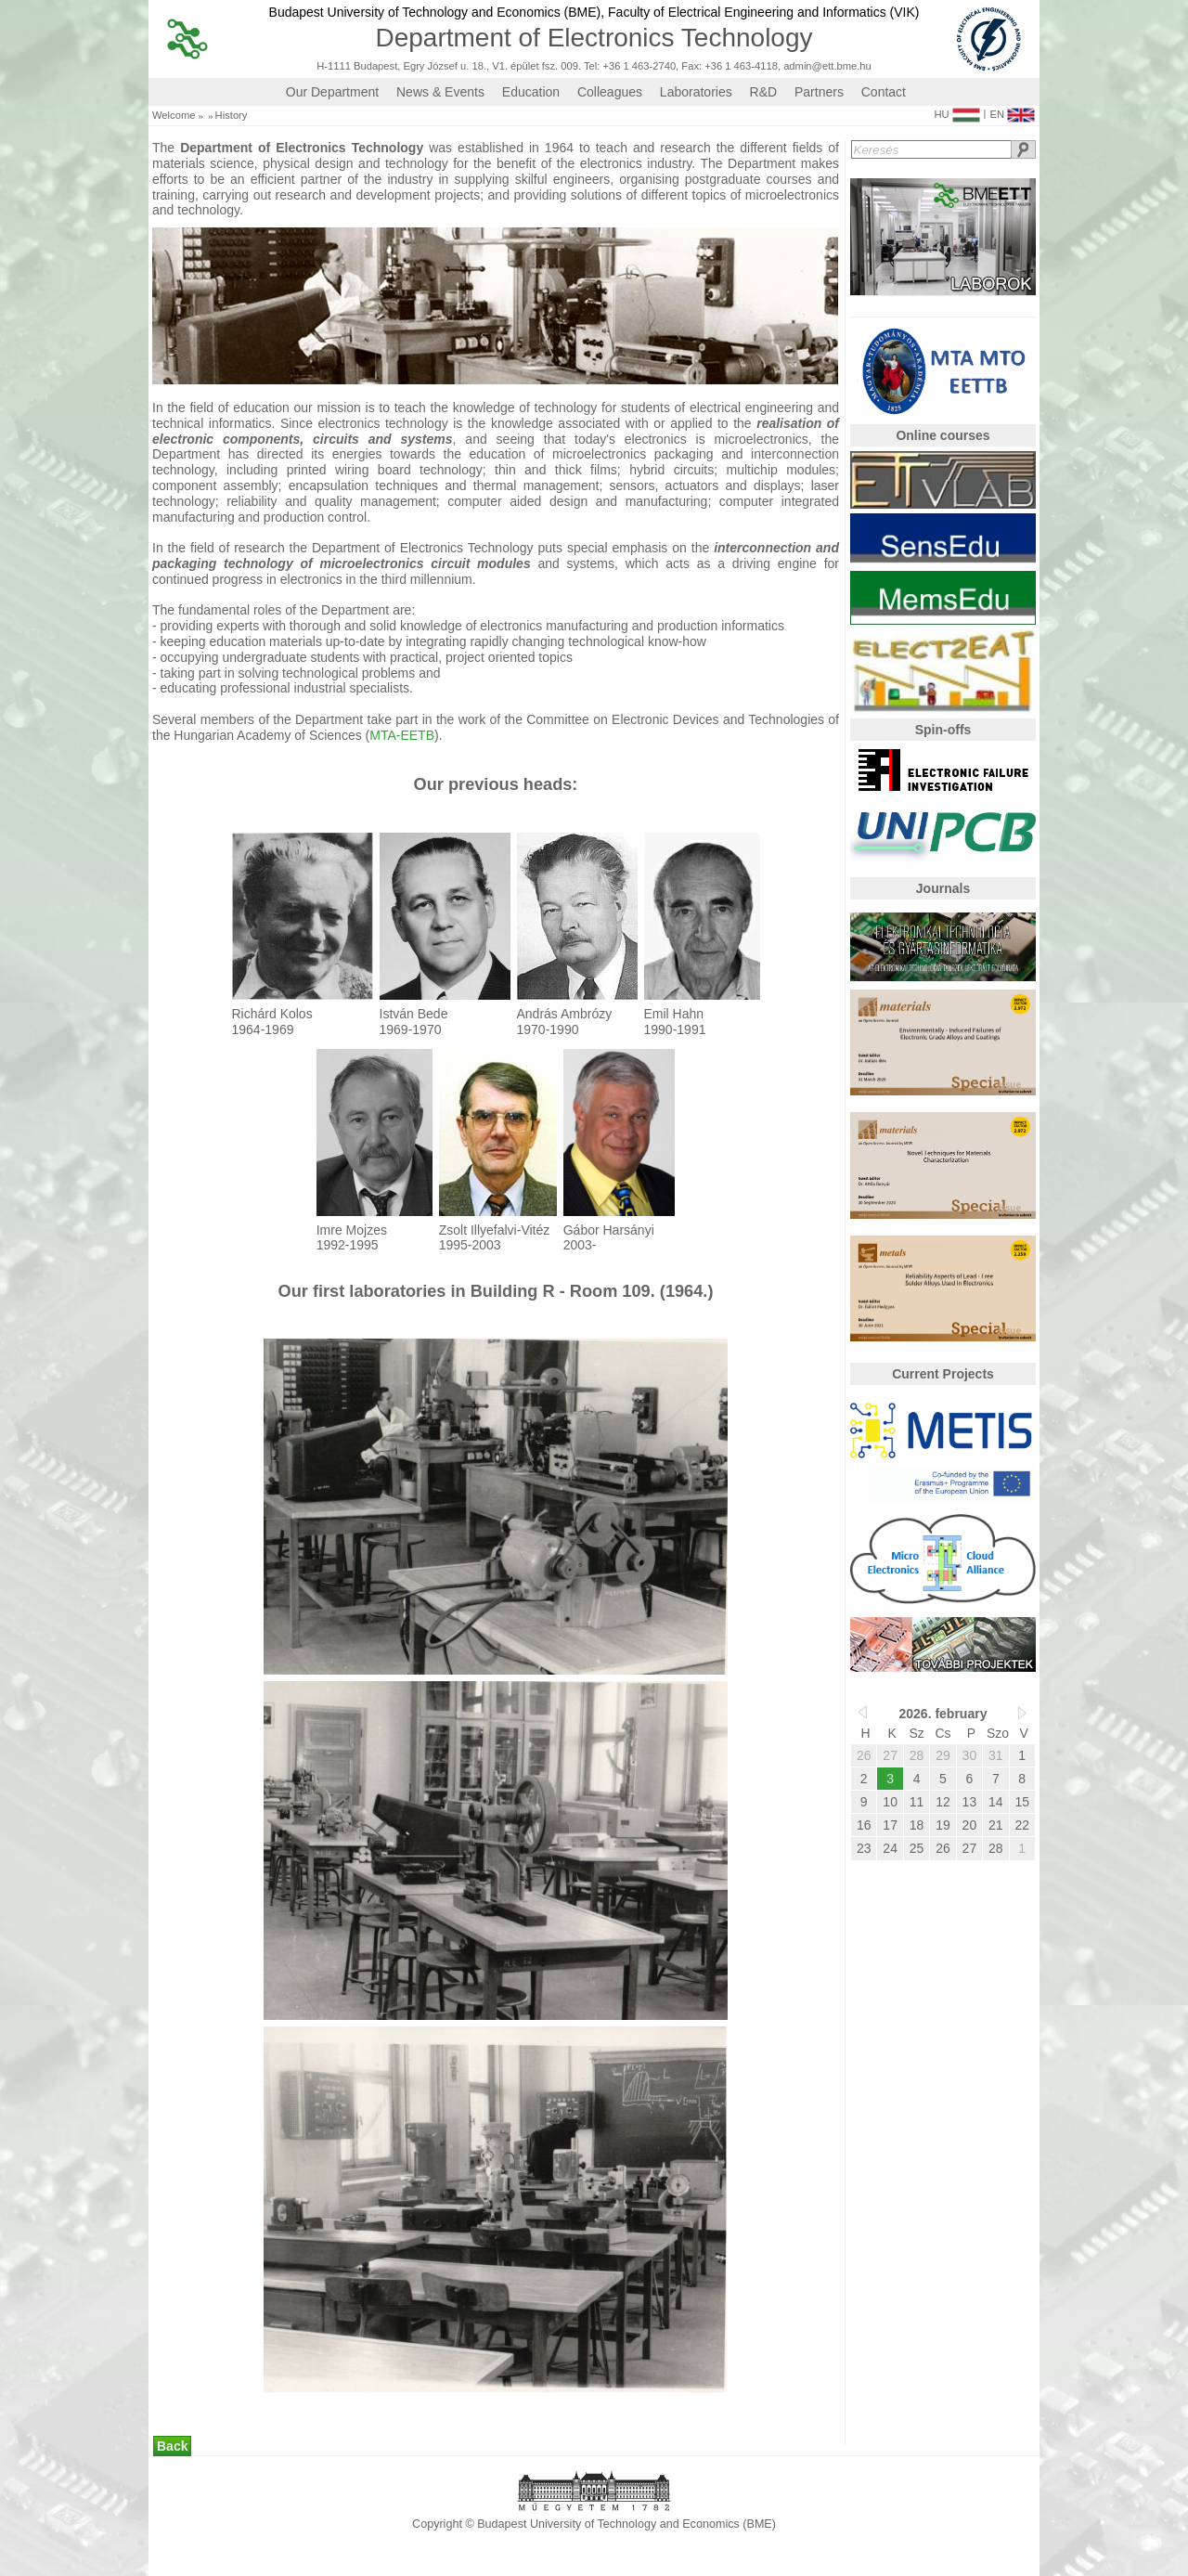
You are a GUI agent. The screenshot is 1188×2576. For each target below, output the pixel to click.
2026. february (943, 1713)
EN (1012, 110)
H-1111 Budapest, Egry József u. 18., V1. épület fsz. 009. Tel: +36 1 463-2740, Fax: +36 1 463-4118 (547, 66)
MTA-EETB (401, 735)
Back (172, 2446)
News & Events (440, 91)
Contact (883, 91)
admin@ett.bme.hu (827, 66)
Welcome (173, 115)
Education (531, 91)
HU (956, 110)
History (231, 115)
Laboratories (696, 91)
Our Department (332, 91)
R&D (764, 91)
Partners (819, 91)
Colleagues (609, 91)
